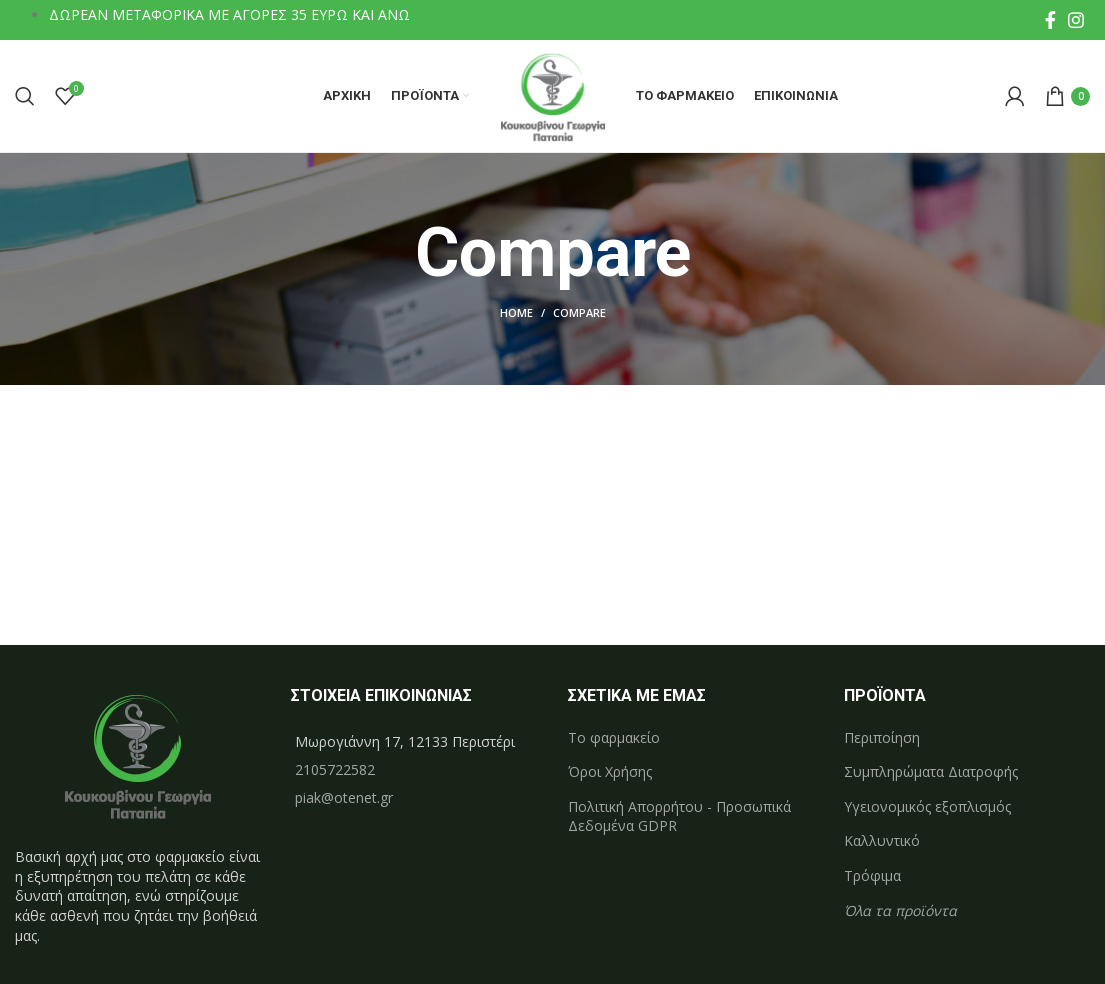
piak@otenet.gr (344, 799)
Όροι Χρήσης (610, 774)
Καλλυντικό (882, 843)
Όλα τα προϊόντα (900, 912)
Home (516, 315)
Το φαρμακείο (614, 739)
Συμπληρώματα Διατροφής (931, 774)
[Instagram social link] (1076, 20)
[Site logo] (552, 95)
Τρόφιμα (872, 878)
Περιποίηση (882, 739)
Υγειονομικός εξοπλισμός (927, 809)
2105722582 (335, 771)
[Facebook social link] (1050, 20)
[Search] (25, 98)
